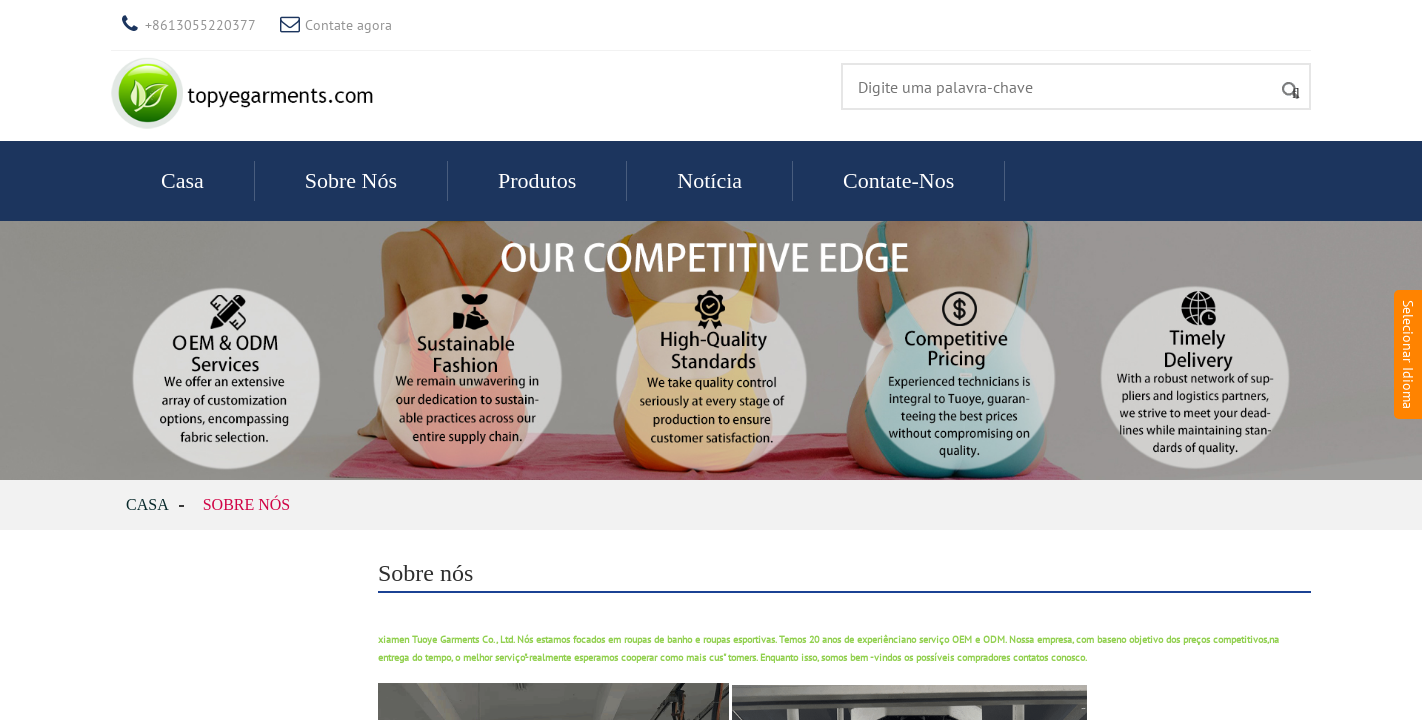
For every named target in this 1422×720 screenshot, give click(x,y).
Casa (182, 180)
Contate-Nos (898, 180)
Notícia (709, 180)
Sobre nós (351, 180)
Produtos (537, 180)
